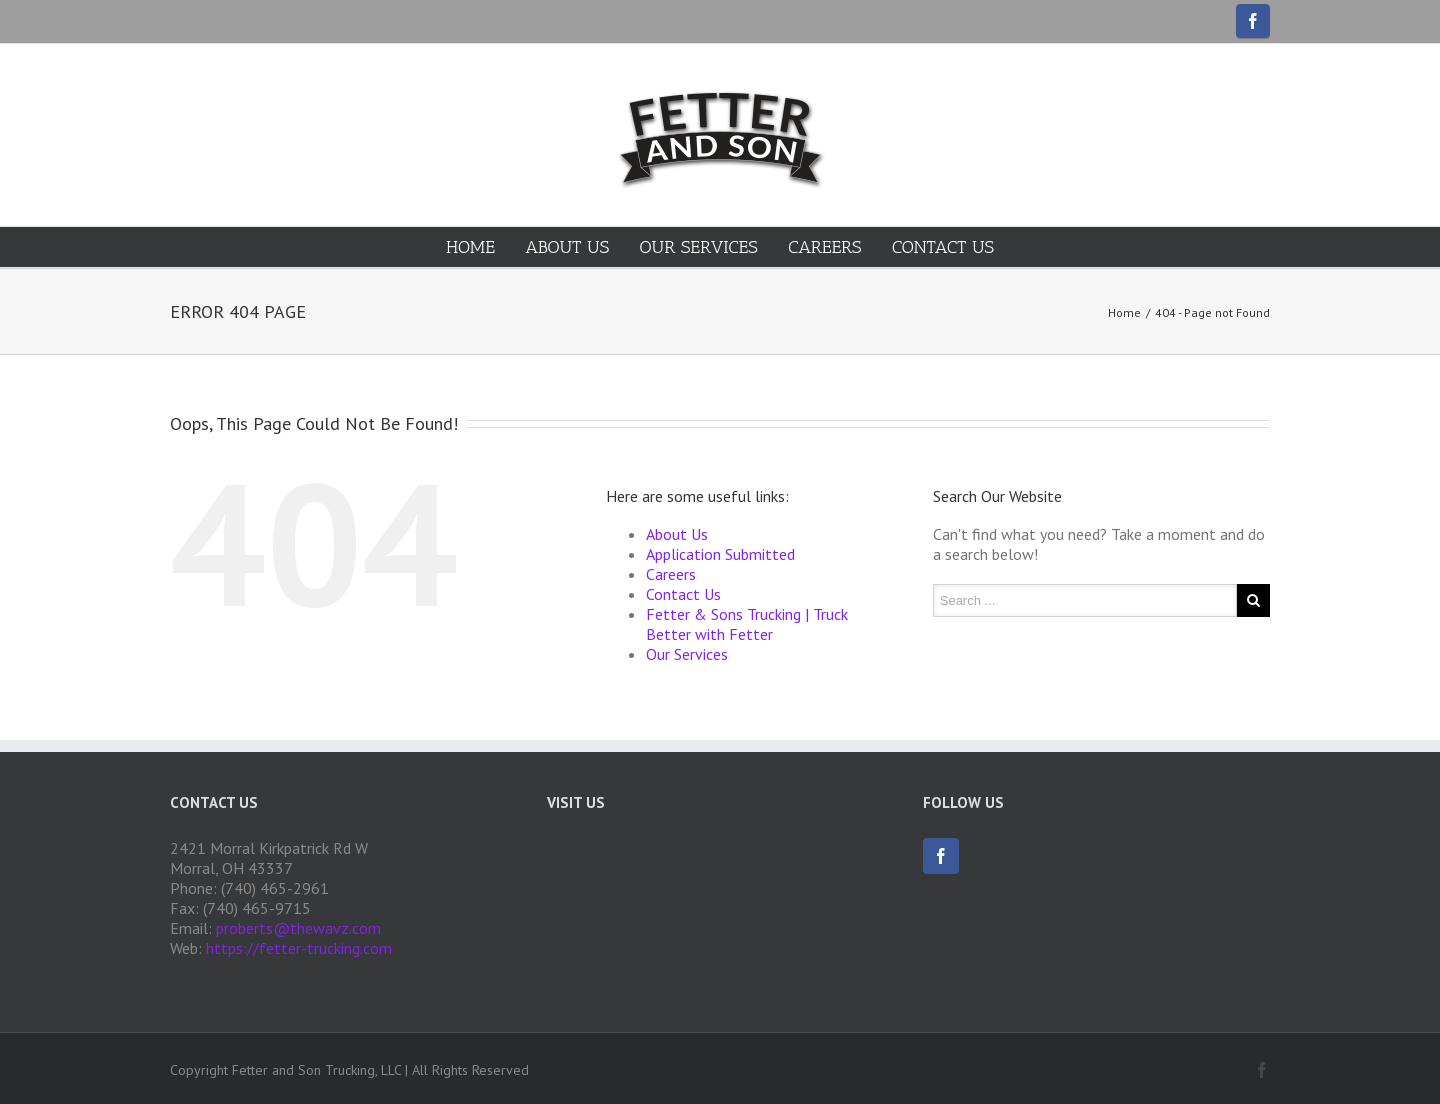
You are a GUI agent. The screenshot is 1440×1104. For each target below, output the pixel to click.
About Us (567, 247)
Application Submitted (720, 554)
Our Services (699, 247)
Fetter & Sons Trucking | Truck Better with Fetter (747, 624)
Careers (824, 247)
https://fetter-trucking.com (299, 948)
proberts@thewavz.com (298, 928)
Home (470, 247)
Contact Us (943, 247)
